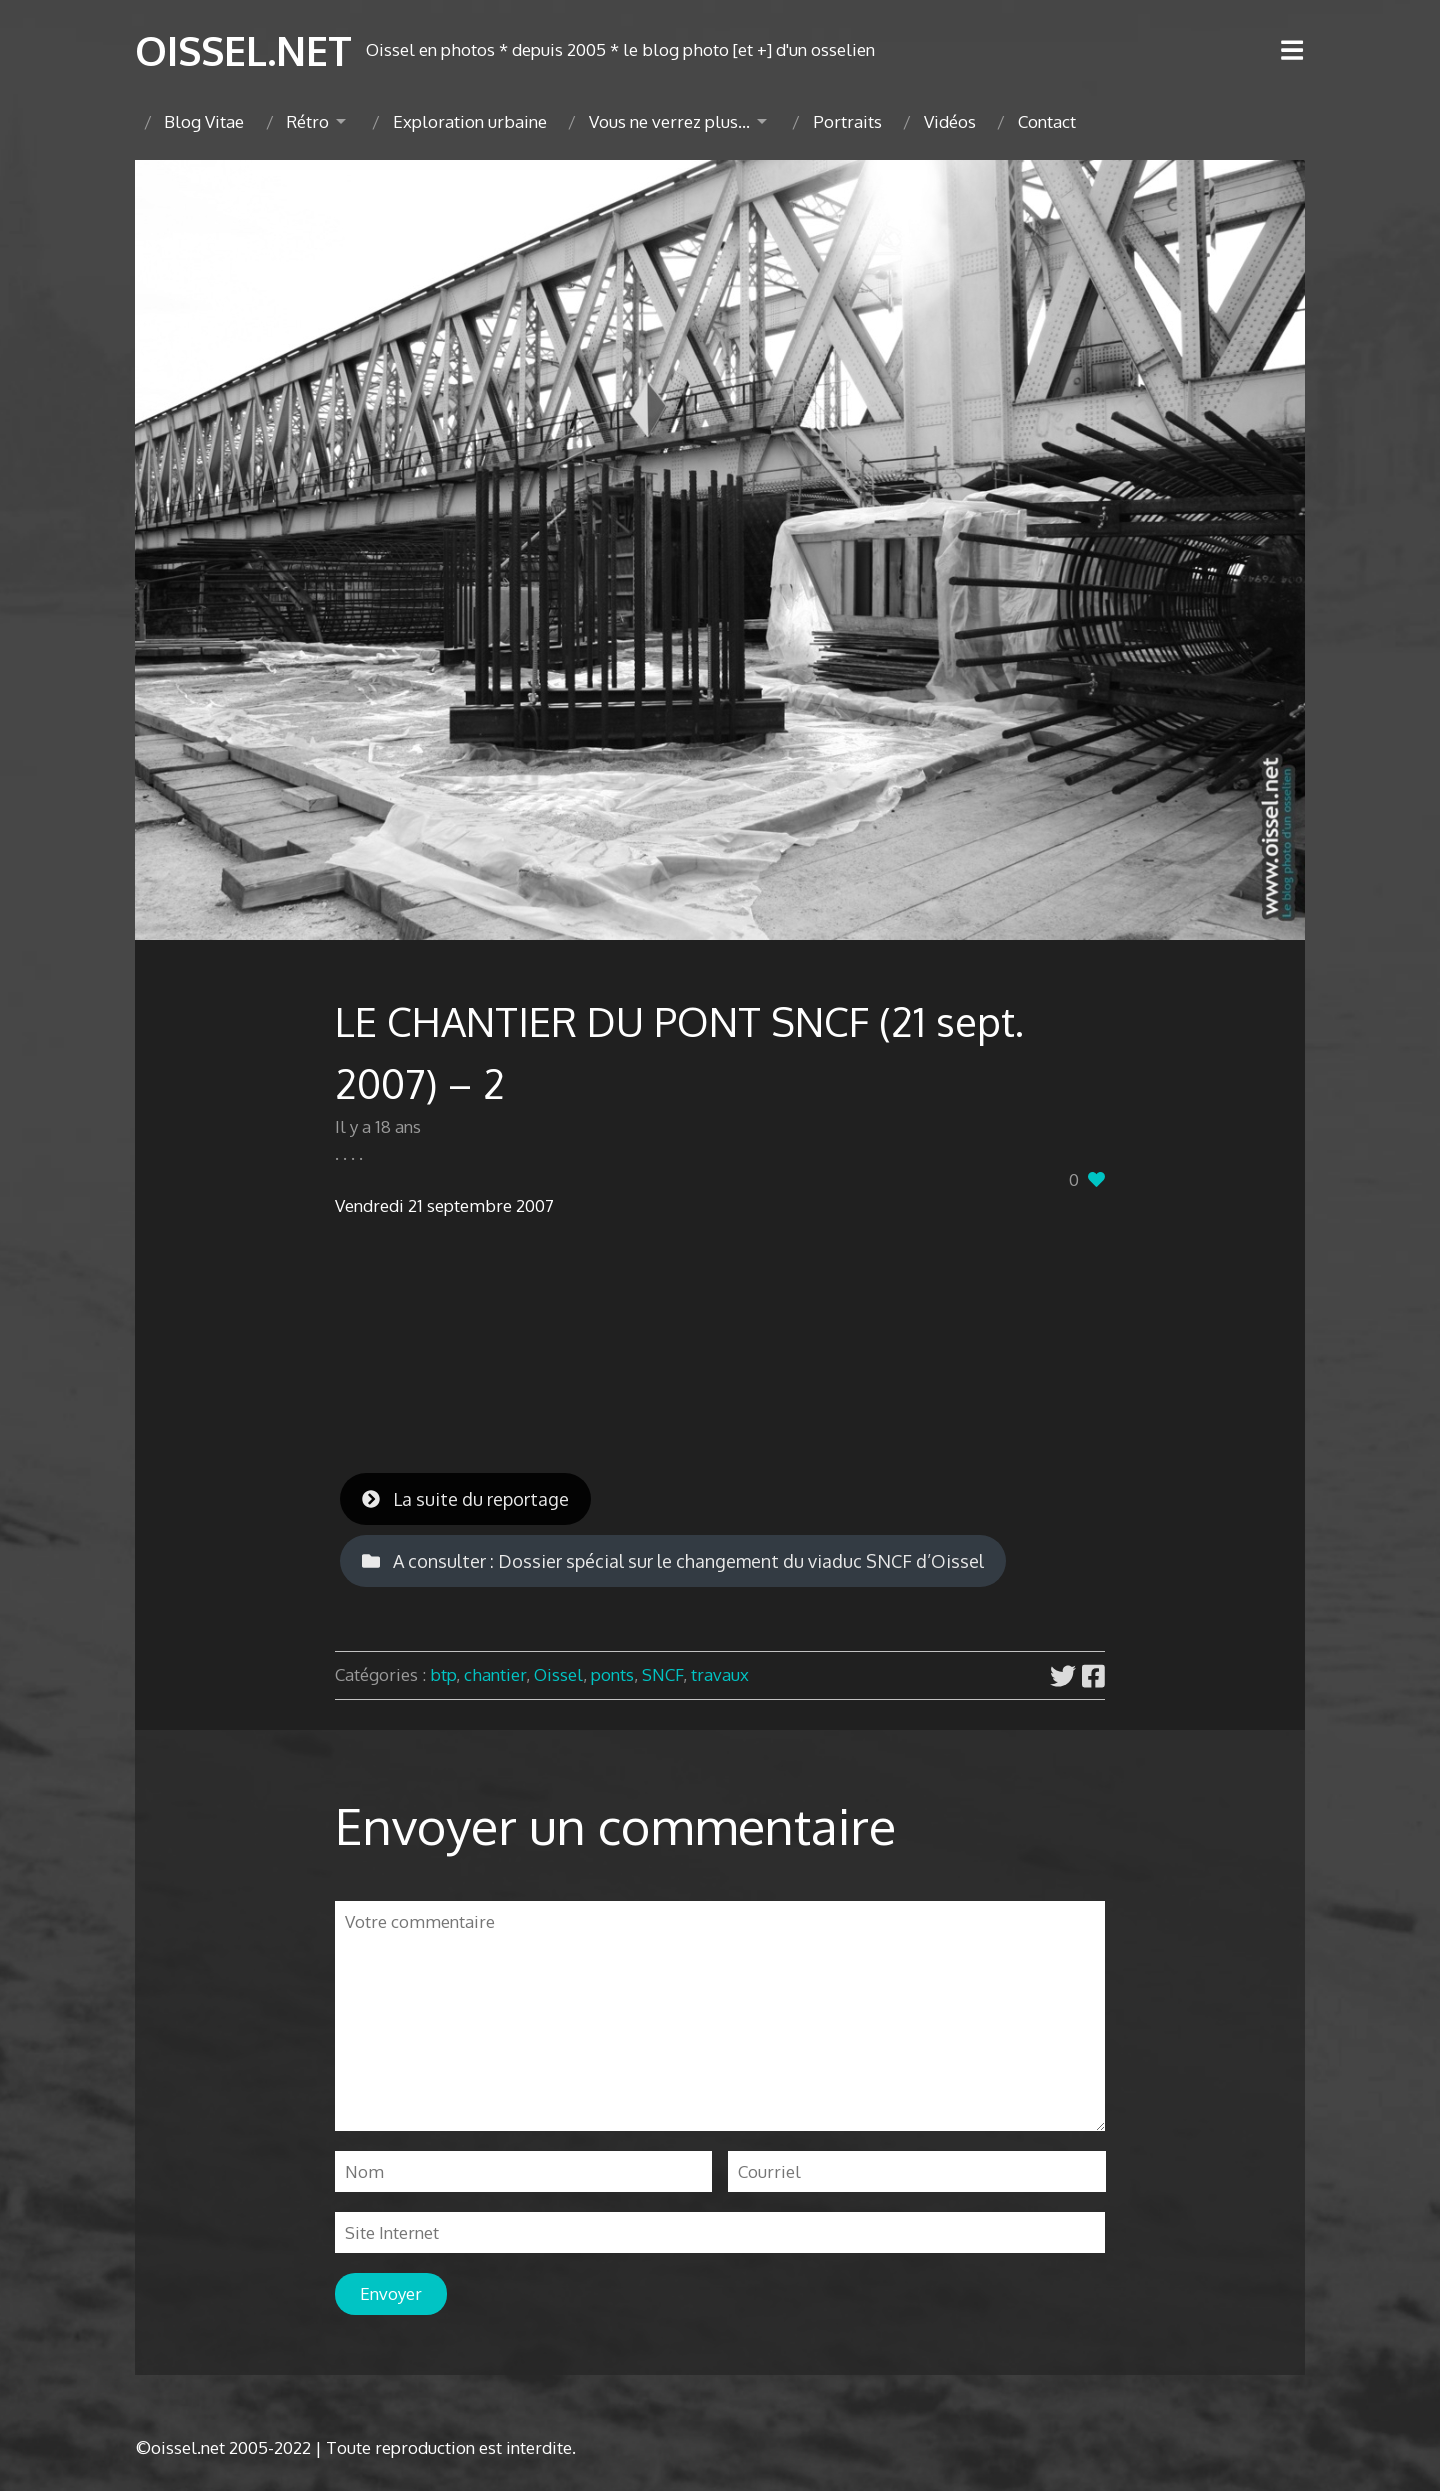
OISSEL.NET (243, 50)
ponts (612, 1674)
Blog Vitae (204, 121)
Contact (1047, 121)
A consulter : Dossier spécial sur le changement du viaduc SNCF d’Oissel (673, 1561)
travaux (720, 1674)
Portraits (847, 121)
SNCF (662, 1674)
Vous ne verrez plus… (669, 121)
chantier (495, 1674)
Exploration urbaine (470, 121)
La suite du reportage (465, 1499)
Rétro (307, 121)
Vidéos (950, 121)
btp (443, 1674)
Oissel (558, 1674)
